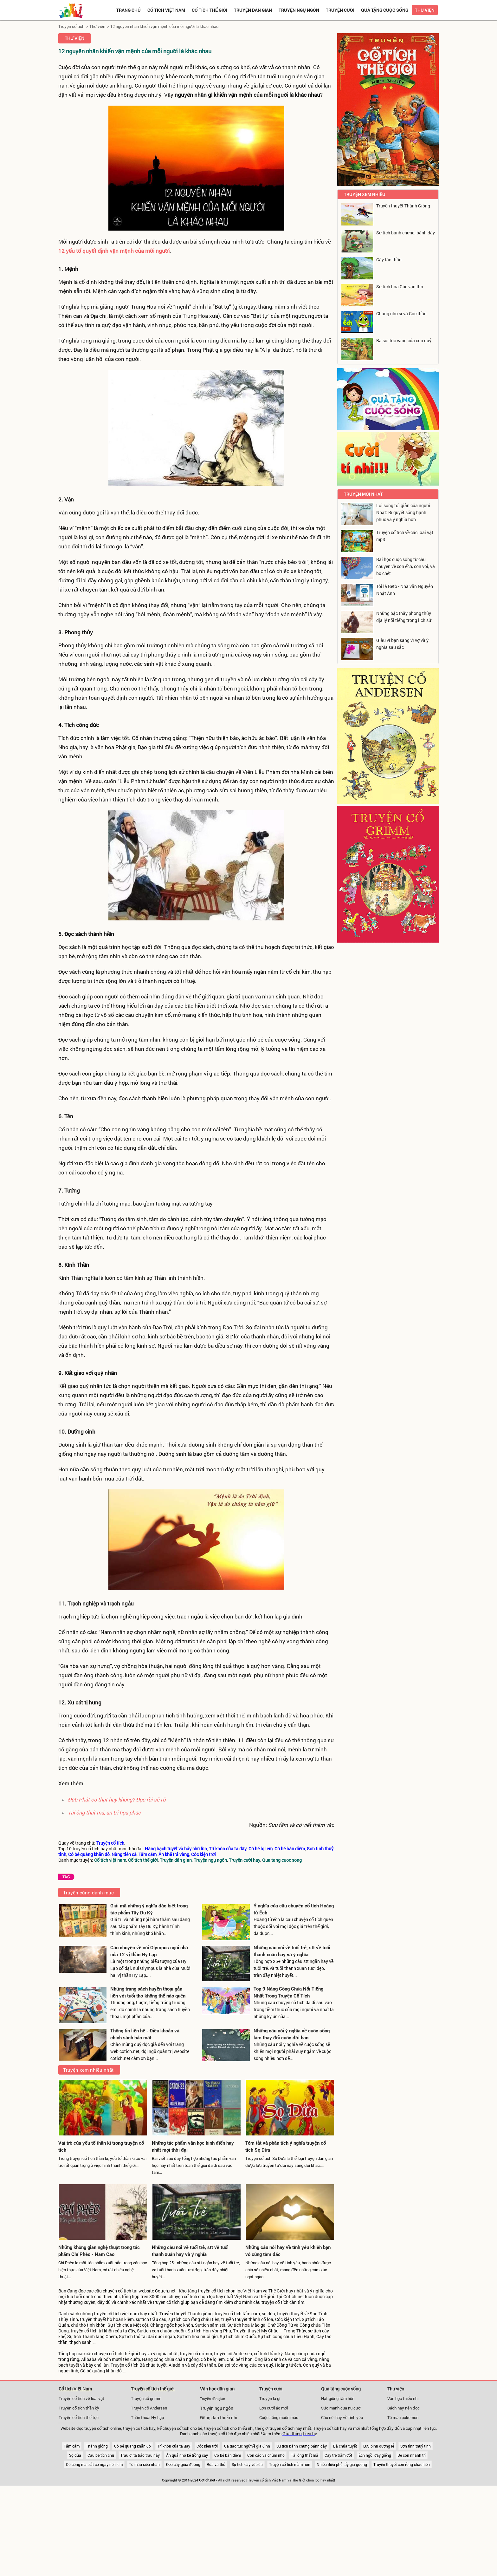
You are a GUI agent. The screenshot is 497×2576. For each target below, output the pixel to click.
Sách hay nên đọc (403, 2408)
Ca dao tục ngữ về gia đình (247, 2446)
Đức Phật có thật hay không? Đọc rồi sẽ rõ (116, 1799)
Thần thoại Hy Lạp (147, 2417)
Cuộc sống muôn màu (278, 2417)
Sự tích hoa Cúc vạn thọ (399, 287)
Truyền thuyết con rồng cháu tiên (401, 2464)
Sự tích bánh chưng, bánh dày (405, 233)
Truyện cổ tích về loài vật (81, 2398)
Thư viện (425, 10)
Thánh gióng (97, 2446)
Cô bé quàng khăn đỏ (132, 2446)
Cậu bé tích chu (100, 2455)
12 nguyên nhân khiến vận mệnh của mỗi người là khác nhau (164, 26)
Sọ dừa (75, 2455)
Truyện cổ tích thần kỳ (79, 2408)
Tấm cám (72, 2446)
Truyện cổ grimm (146, 2398)
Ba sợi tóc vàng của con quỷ (403, 340)
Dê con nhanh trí (411, 2455)
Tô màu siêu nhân (144, 2464)
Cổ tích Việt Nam (75, 2389)
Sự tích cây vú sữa (247, 2464)
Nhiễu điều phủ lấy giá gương (342, 2464)
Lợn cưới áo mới (273, 2408)
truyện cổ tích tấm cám (237, 2314)
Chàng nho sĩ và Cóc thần (401, 314)
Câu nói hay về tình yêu (342, 2417)
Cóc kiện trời (207, 2446)
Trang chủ (128, 10)
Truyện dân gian (253, 10)
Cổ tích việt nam (166, 10)
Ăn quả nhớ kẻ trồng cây (187, 2455)
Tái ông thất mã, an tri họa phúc (104, 1812)
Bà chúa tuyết (345, 2446)
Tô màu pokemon (402, 2417)
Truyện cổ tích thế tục (79, 2417)
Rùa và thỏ (216, 2464)
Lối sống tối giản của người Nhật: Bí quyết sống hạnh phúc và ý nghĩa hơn (403, 512)
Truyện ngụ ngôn (299, 10)
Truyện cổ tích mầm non (289, 2464)
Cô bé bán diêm (227, 2455)
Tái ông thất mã (304, 2455)
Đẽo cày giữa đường (183, 2464)
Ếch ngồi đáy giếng (374, 2455)
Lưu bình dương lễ (378, 2446)
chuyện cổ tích (117, 2291)
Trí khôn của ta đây (173, 2446)
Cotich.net (165, 2291)
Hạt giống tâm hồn (337, 2398)
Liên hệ (310, 2433)
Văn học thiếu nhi (402, 2398)
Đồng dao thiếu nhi (218, 2418)
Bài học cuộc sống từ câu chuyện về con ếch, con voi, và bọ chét (405, 566)
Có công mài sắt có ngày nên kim (94, 2464)
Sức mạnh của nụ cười (341, 2408)
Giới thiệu (292, 2433)
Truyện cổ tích (71, 26)
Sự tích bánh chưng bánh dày (301, 2446)
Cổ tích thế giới (209, 10)
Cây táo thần (389, 260)
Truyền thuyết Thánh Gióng (403, 206)
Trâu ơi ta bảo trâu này (140, 2455)
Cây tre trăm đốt (338, 2455)
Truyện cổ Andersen (149, 2408)
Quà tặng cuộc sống (384, 10)
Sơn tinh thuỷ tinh (415, 2446)
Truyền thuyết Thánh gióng (186, 2314)
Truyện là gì (269, 2398)
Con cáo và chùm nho (266, 2455)
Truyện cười (340, 10)
